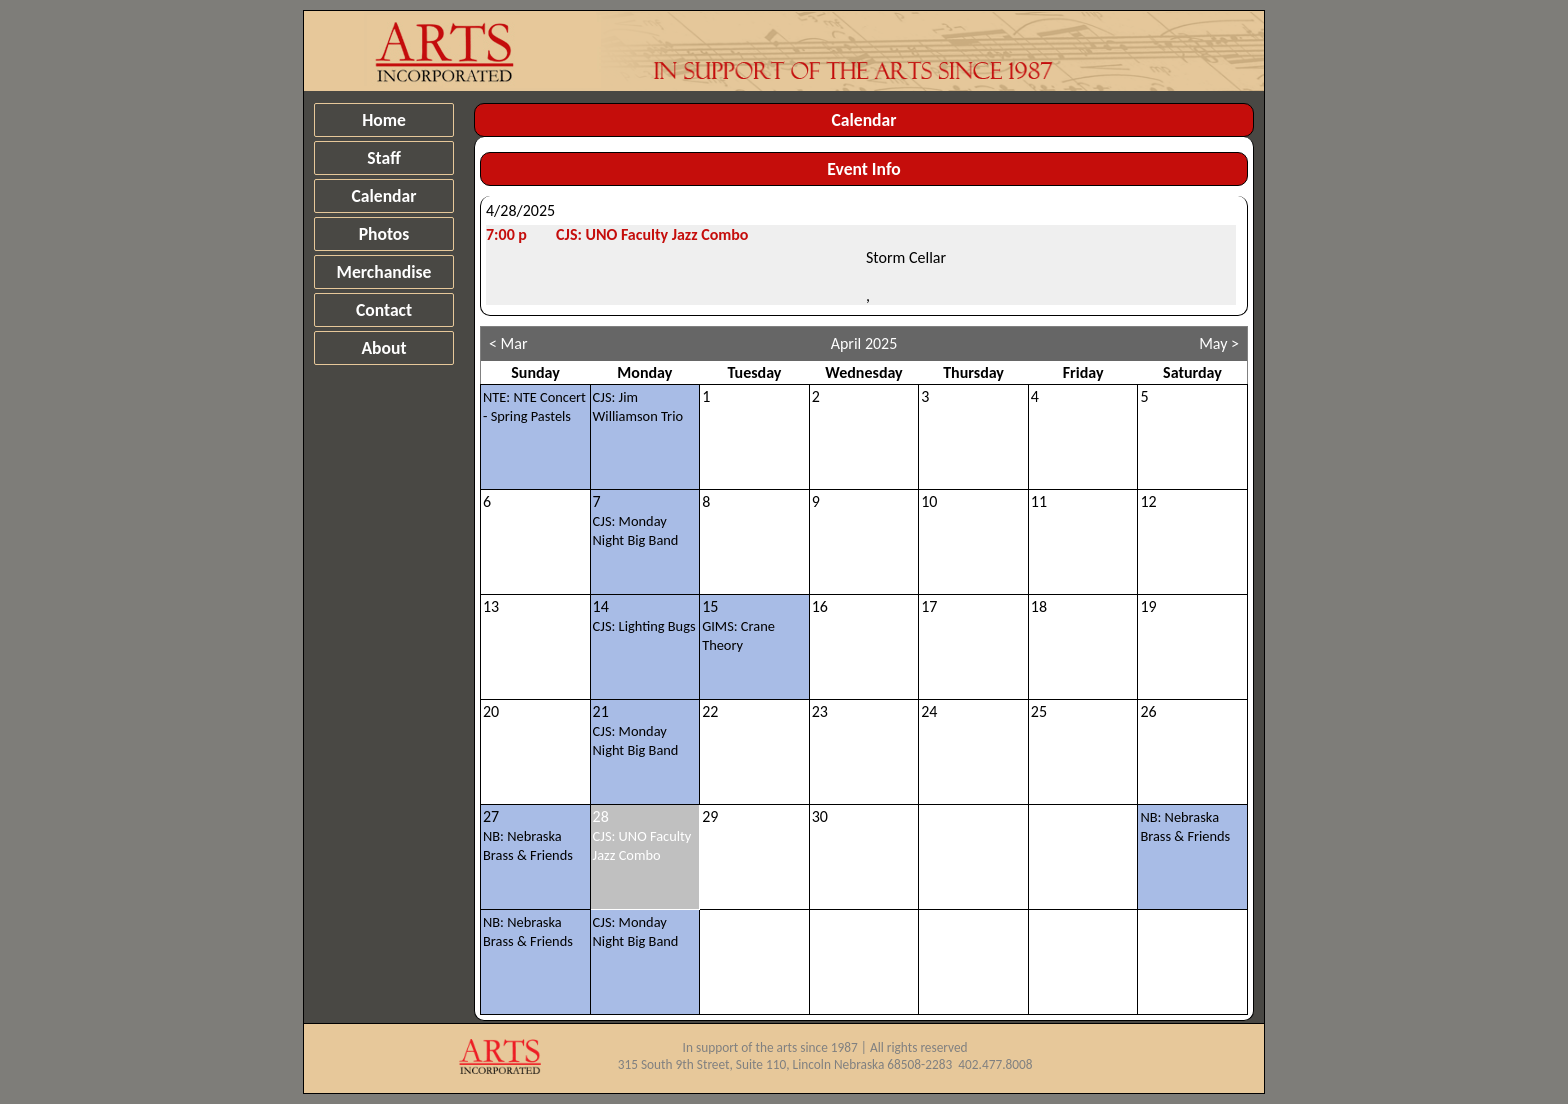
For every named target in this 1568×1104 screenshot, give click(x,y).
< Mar (508, 343)
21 (636, 730)
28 (642, 835)
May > (1219, 343)
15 (738, 625)
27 (528, 835)
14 (644, 616)
